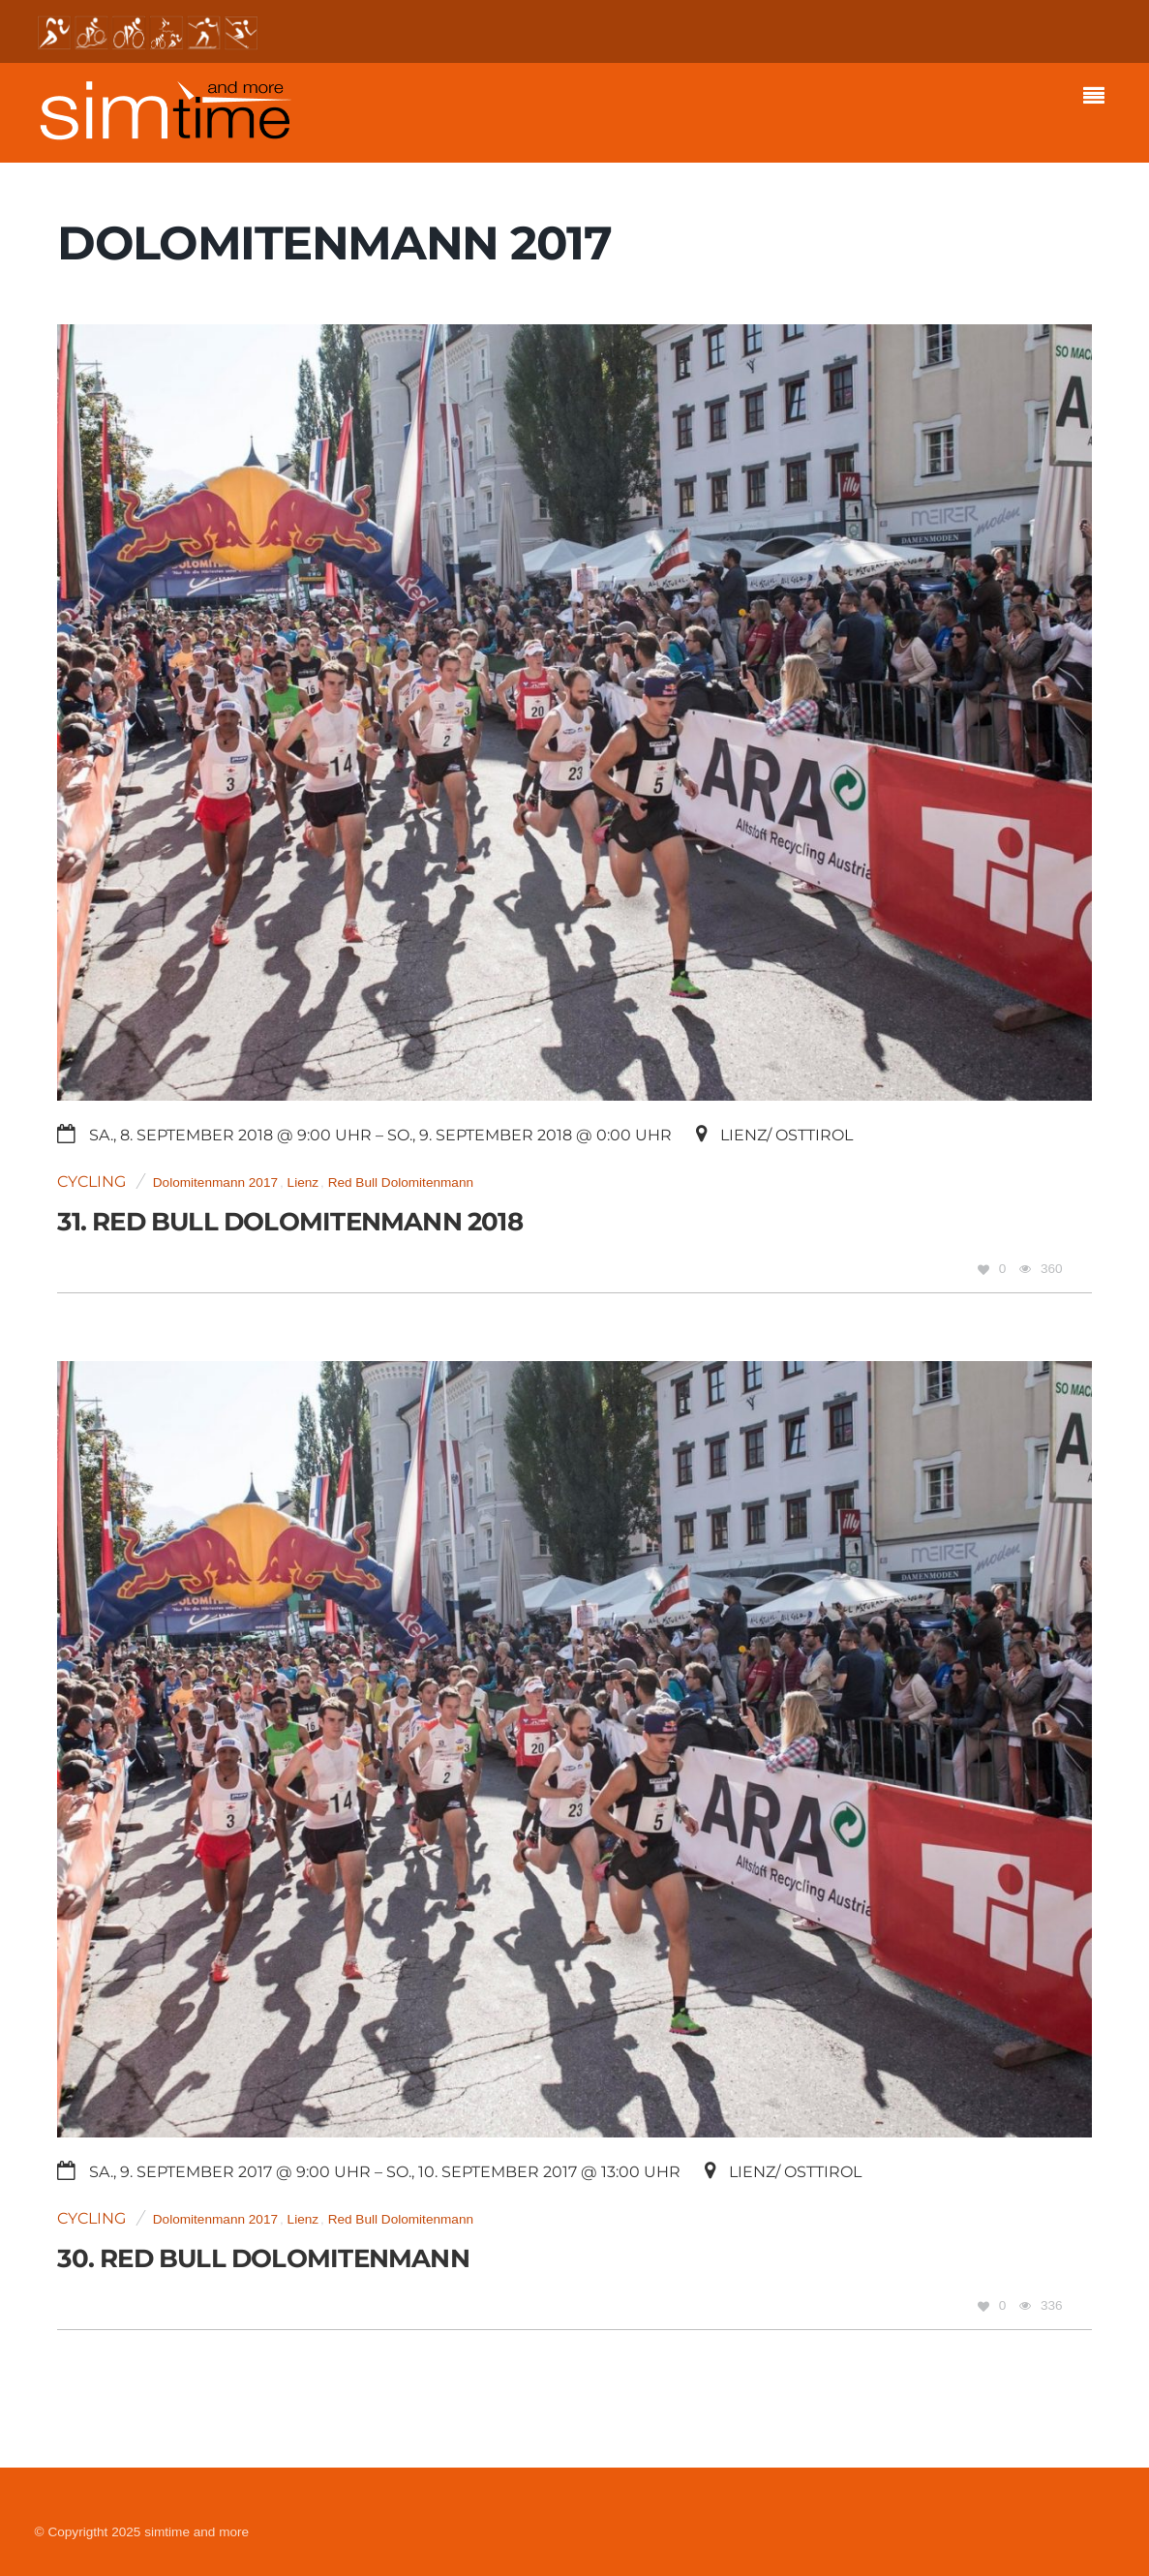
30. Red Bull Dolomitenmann (263, 2258)
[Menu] (1098, 97)
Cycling (91, 1181)
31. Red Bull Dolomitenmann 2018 (289, 1221)
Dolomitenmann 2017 (215, 1182)
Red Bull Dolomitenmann (400, 1182)
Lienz (303, 1182)
